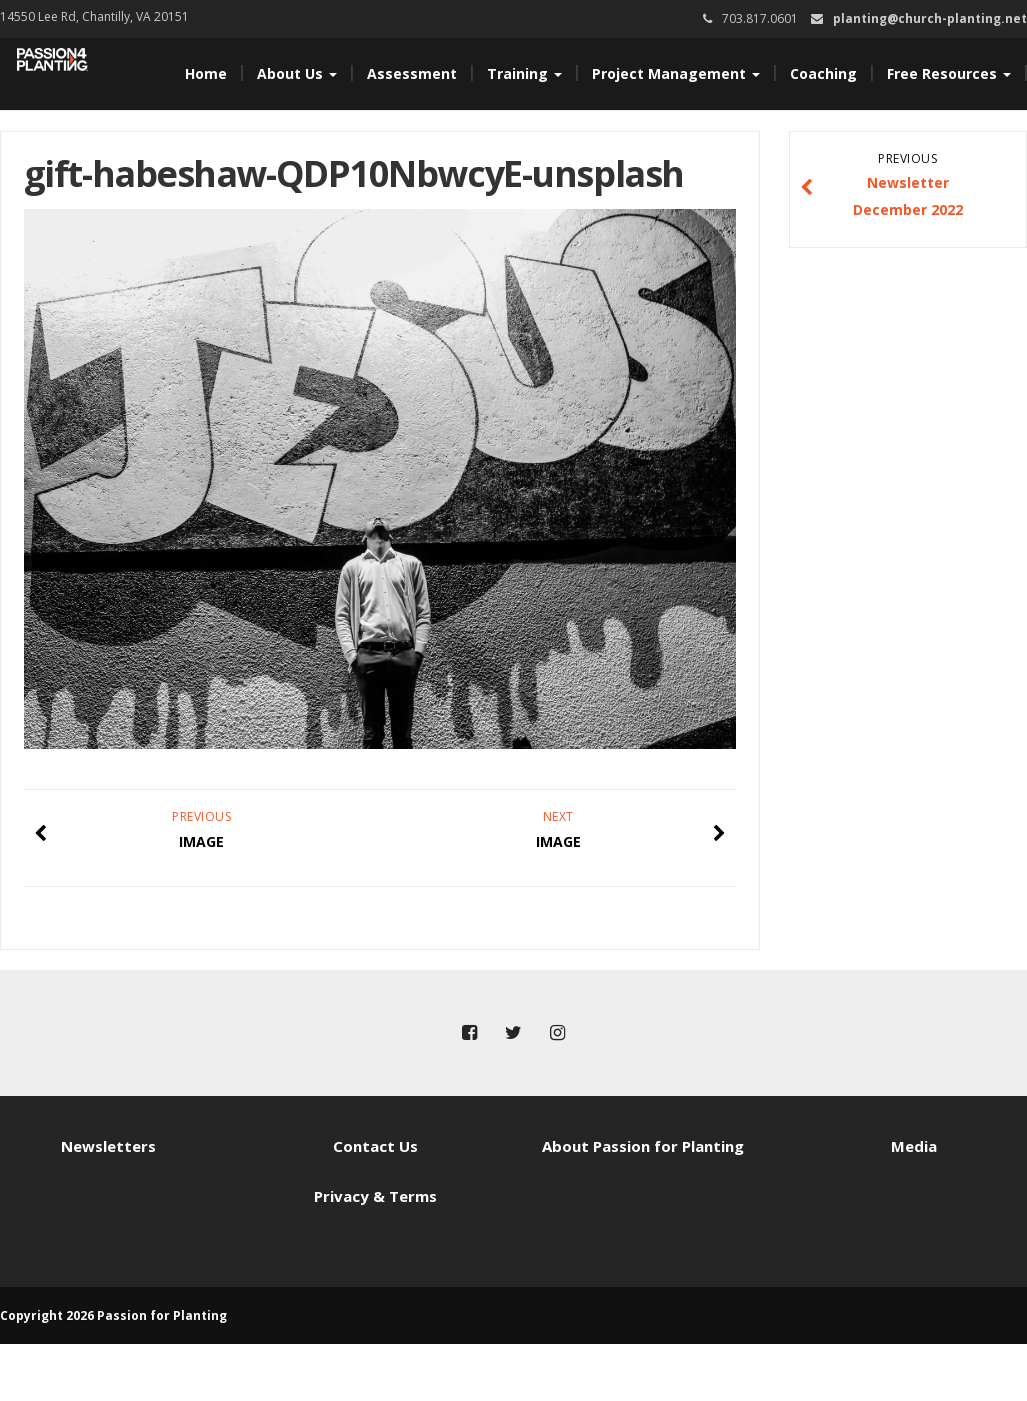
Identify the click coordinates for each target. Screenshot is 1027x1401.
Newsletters (108, 1146)
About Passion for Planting (643, 1146)
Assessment (412, 73)
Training (524, 73)
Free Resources (949, 73)
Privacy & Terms (375, 1196)
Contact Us (375, 1146)
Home (206, 73)
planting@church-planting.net (930, 18)
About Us (297, 73)
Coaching (823, 73)
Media (914, 1146)
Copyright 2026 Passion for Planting (113, 1315)
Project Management (676, 73)
